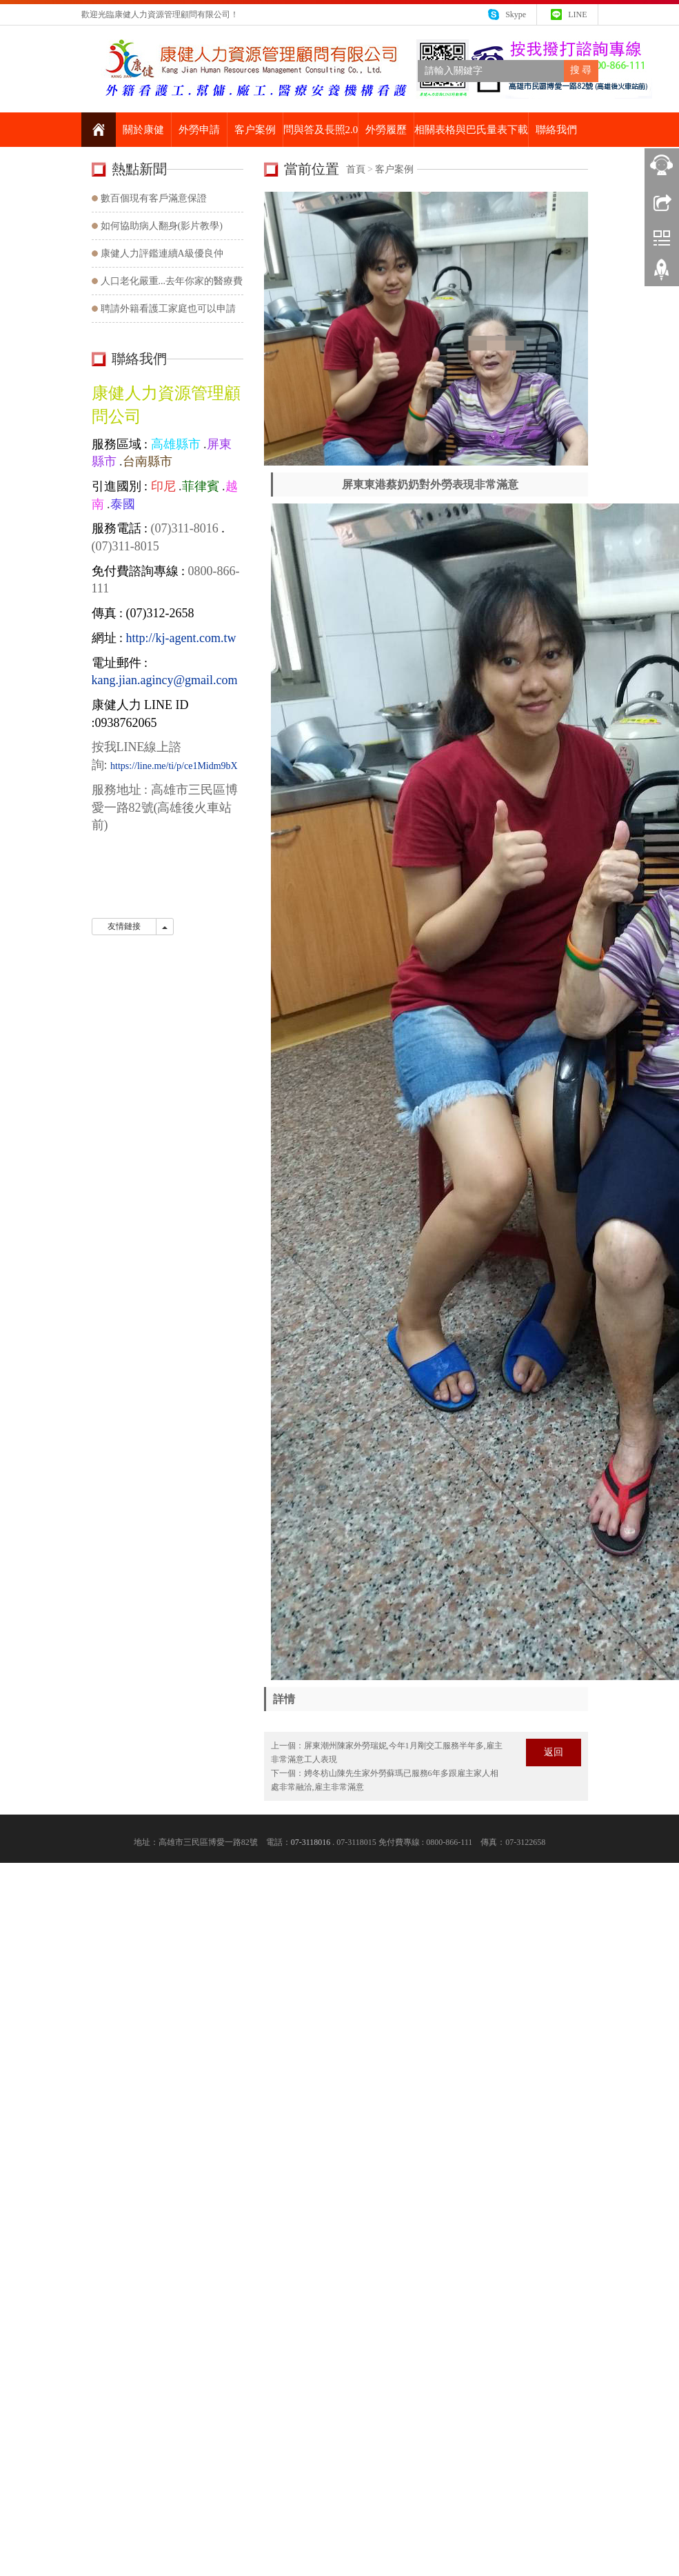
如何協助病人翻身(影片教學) (162, 226)
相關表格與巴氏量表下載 (471, 129)
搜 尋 (581, 70)
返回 (553, 1752)
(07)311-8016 (183, 528)
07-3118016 (311, 1842)
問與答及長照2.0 (320, 129)
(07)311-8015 (125, 546)
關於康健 (143, 129)
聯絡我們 (556, 129)
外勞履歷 (386, 129)
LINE (577, 14)
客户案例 (255, 129)
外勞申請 (199, 129)
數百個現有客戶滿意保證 (154, 198)
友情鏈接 (124, 926)
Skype (515, 14)
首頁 (355, 169)
